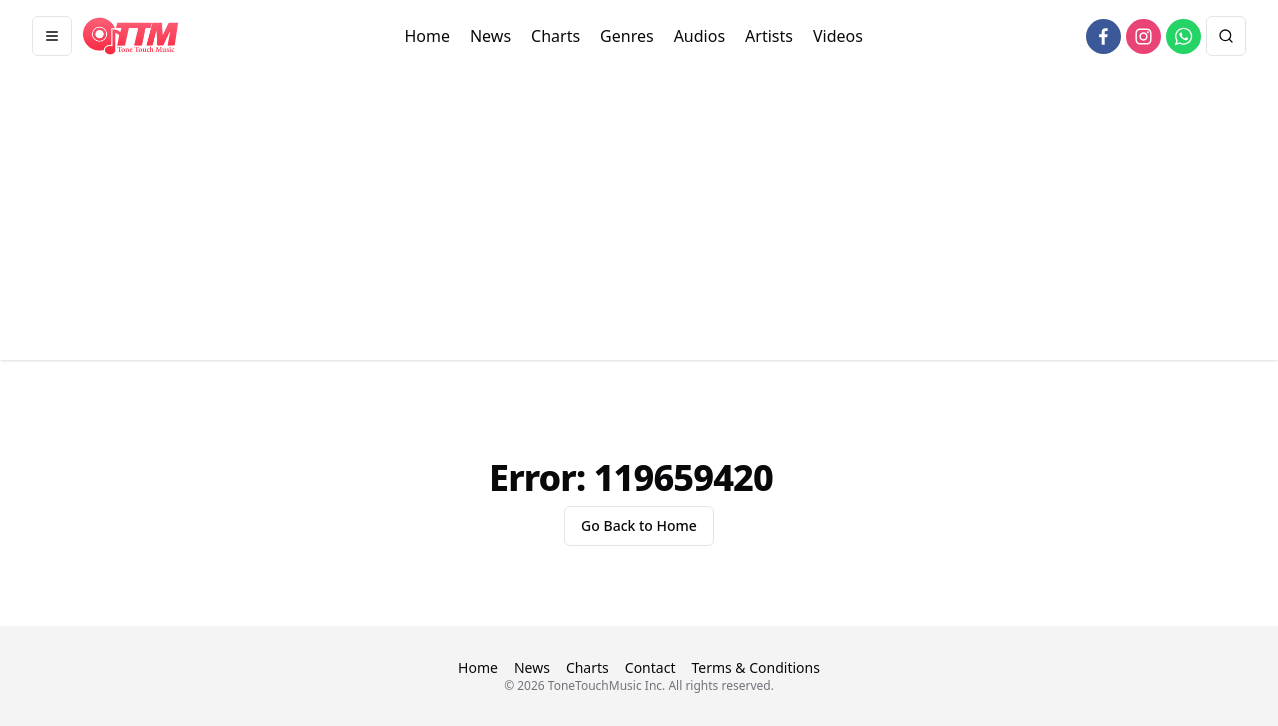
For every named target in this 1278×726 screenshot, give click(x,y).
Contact (650, 667)
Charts (555, 36)
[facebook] (1103, 36)
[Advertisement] (639, 220)
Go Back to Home (639, 525)
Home (427, 36)
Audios (699, 36)
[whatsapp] (1183, 36)
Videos (838, 36)
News (490, 36)
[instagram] (1143, 36)
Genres (627, 36)
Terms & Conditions (755, 667)
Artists (769, 36)
